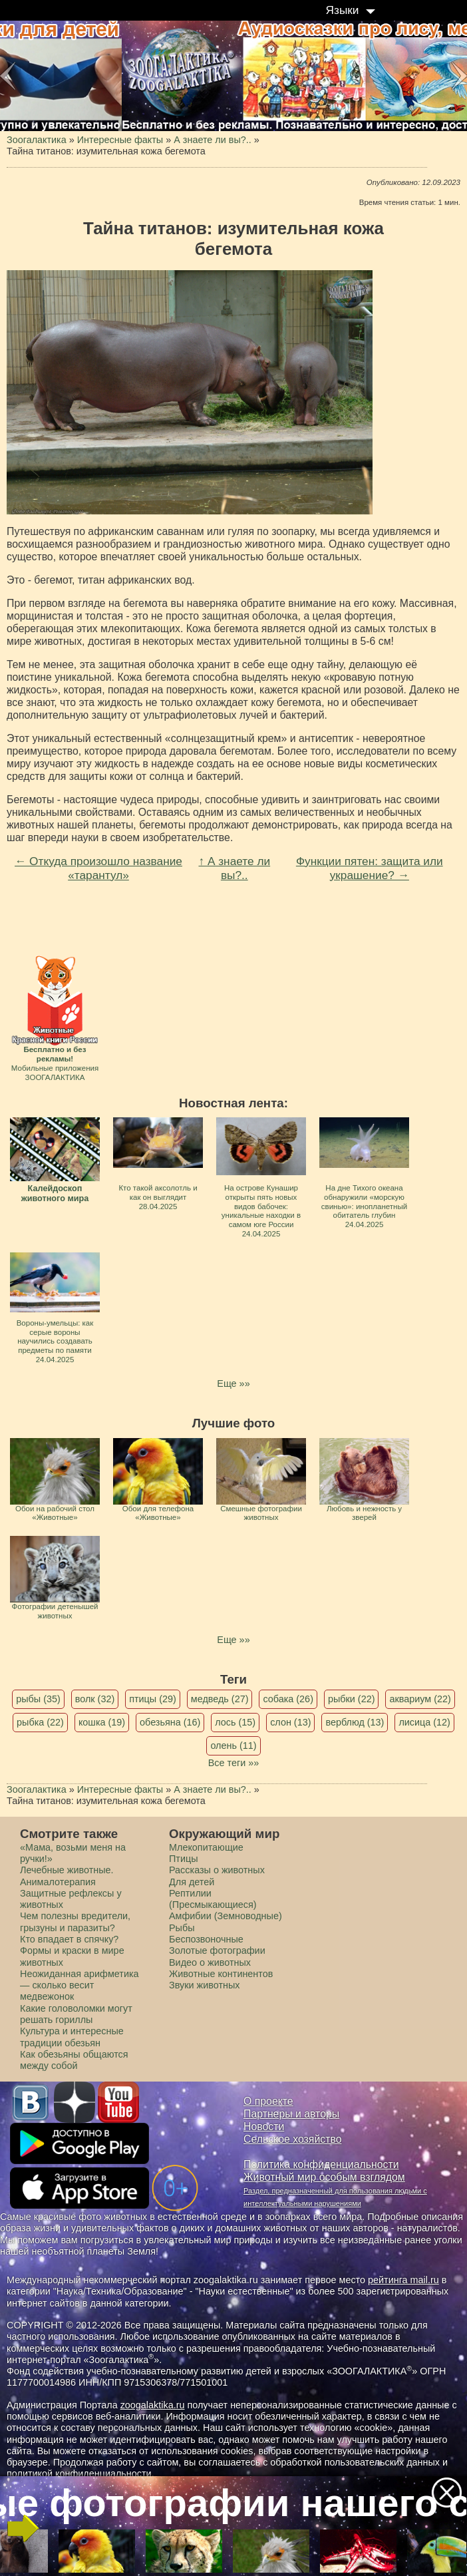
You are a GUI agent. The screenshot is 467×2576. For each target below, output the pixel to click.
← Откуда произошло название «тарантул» (98, 868)
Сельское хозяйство (292, 2139)
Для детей (191, 1882)
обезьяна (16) (170, 1722)
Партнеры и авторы (291, 2113)
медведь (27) (220, 1699)
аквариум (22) (419, 1699)
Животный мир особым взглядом (324, 2177)
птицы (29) (152, 1699)
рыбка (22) (40, 1722)
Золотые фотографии (217, 1950)
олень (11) (233, 1745)
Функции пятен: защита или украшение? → (369, 868)
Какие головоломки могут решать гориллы (76, 2014)
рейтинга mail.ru (403, 2280)
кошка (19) (101, 1722)
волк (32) (94, 1699)
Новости (263, 2126)
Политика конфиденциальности (321, 2164)
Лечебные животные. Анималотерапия (67, 1876)
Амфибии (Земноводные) (225, 1916)
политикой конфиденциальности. (80, 2473)
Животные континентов (221, 1973)
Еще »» (233, 1383)
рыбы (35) (38, 1699)
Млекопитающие (206, 1847)
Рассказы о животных (217, 1870)
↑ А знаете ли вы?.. (234, 868)
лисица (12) (424, 1722)
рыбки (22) (351, 1699)
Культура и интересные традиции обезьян (72, 2037)
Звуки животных (204, 1985)
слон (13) (290, 1722)
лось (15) (235, 1722)
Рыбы (182, 1928)
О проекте (268, 2101)
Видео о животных (210, 1962)
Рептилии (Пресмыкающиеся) (213, 1899)
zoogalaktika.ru (152, 2405)
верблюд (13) (354, 1722)
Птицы (183, 1858)
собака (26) (288, 1699)
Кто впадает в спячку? (69, 1939)
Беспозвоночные (206, 1939)
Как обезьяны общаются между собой (74, 2060)
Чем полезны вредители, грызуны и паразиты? (75, 1921)
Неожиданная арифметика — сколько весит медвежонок (79, 1985)
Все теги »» (233, 1762)
